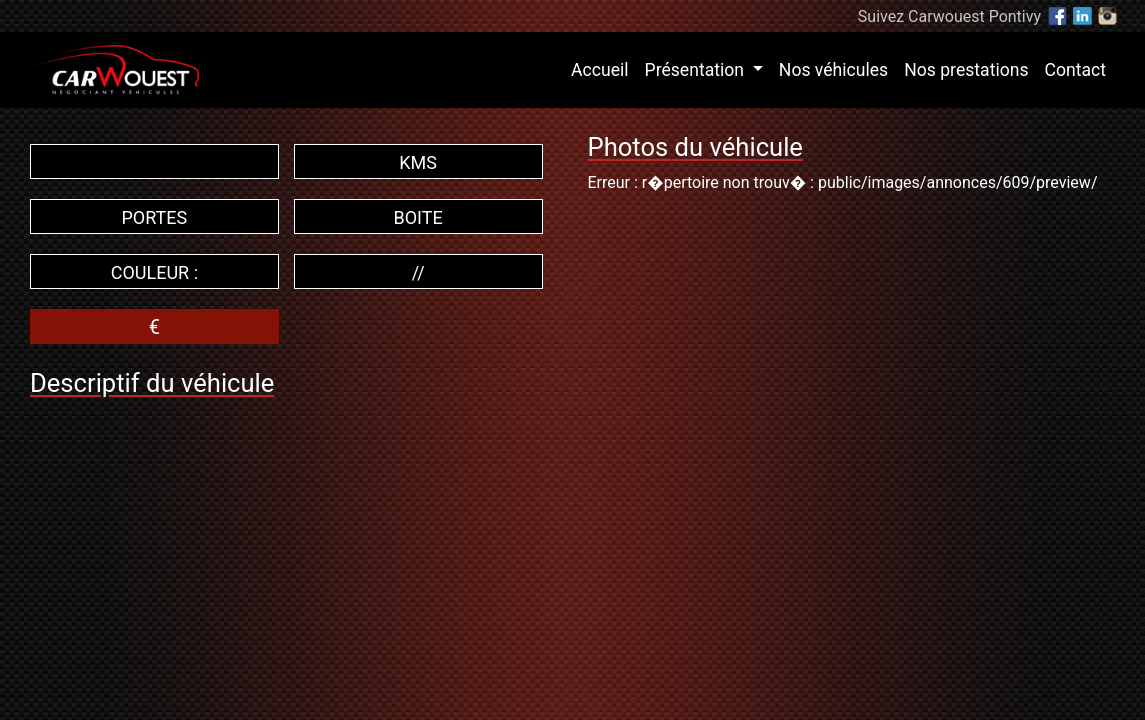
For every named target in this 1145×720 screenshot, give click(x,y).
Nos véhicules (833, 70)
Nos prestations (966, 70)
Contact (1076, 70)
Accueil (603, 68)
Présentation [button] (697, 70)
